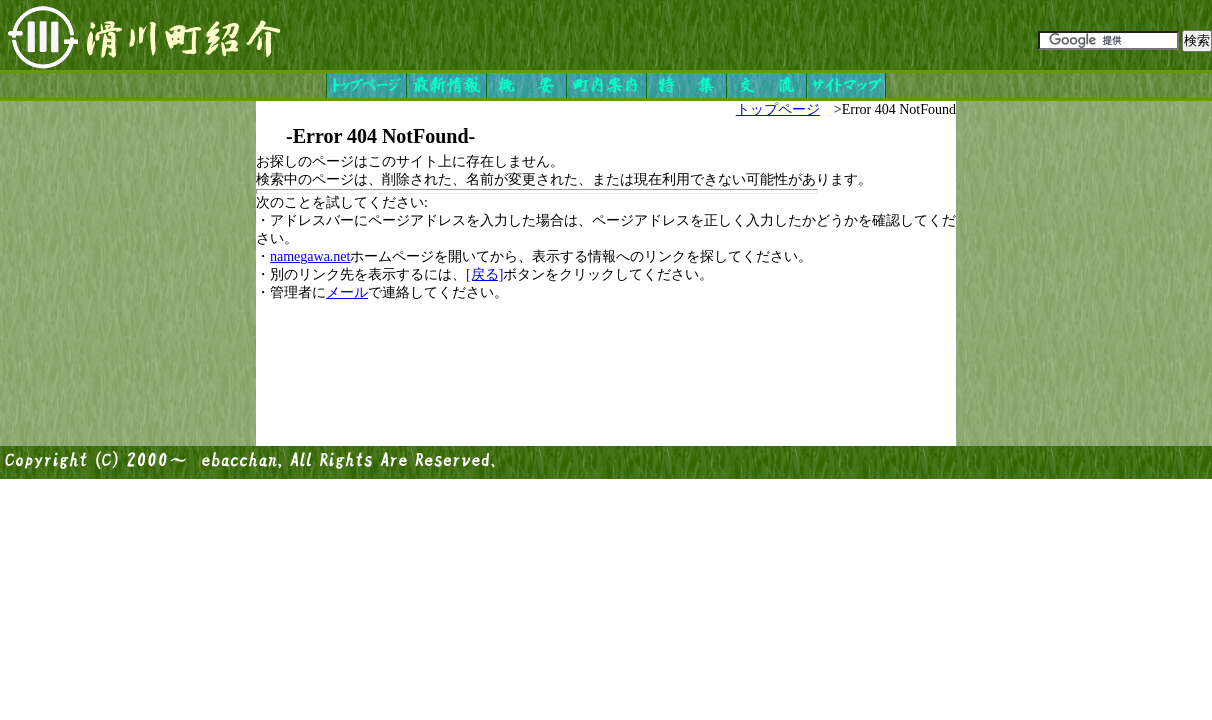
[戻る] (484, 274)
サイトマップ (846, 85)
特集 (686, 85)
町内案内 (606, 85)
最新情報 (446, 85)
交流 (766, 85)
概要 (526, 85)
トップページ (366, 85)
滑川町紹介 (145, 35)
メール (347, 292)
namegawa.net (310, 256)
